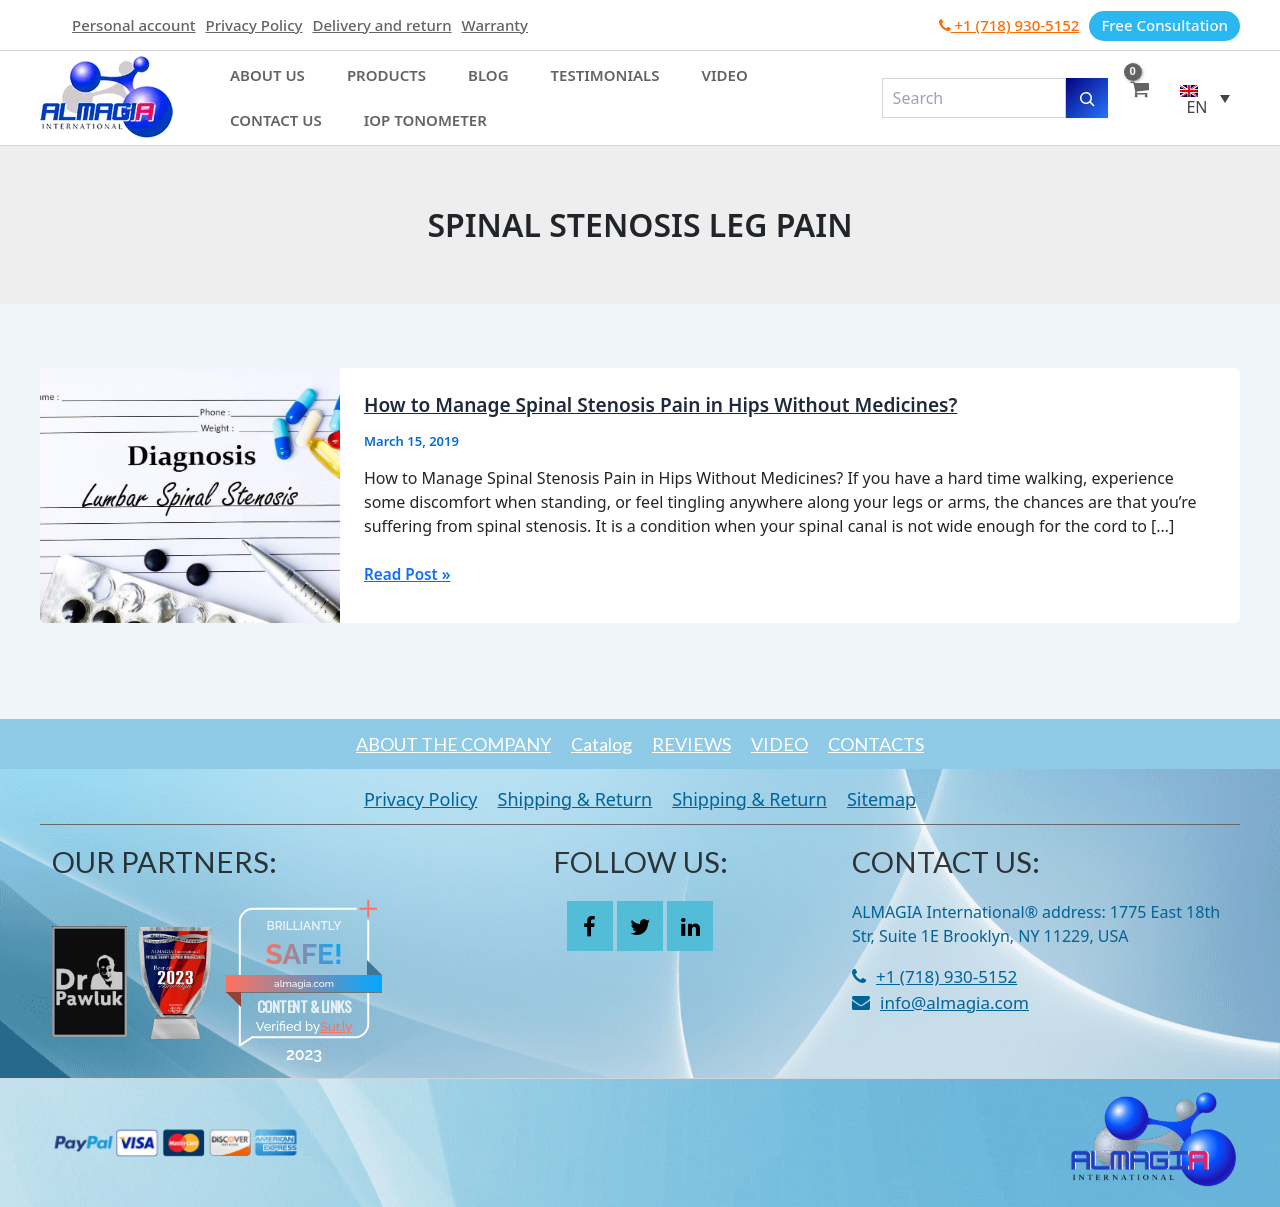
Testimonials (517, 87)
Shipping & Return (565, 799)
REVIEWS (691, 744)
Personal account (134, 25)
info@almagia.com (954, 1002)
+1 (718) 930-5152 (1009, 25)
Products (348, 87)
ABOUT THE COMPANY (413, 744)
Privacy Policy (254, 25)
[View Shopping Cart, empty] (1139, 98)
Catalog (581, 744)
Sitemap (911, 799)
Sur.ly (336, 1026)
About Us (255, 87)
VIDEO (799, 744)
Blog (426, 87)
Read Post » (409, 574)
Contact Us (698, 87)
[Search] (1087, 98)
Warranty (495, 25)
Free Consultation (1164, 25)
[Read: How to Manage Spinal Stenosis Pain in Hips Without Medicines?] (190, 494)
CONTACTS (916, 744)
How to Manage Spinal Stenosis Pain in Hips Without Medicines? (674, 404)
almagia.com (304, 983)
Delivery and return (381, 25)
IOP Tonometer (279, 109)
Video (612, 87)
